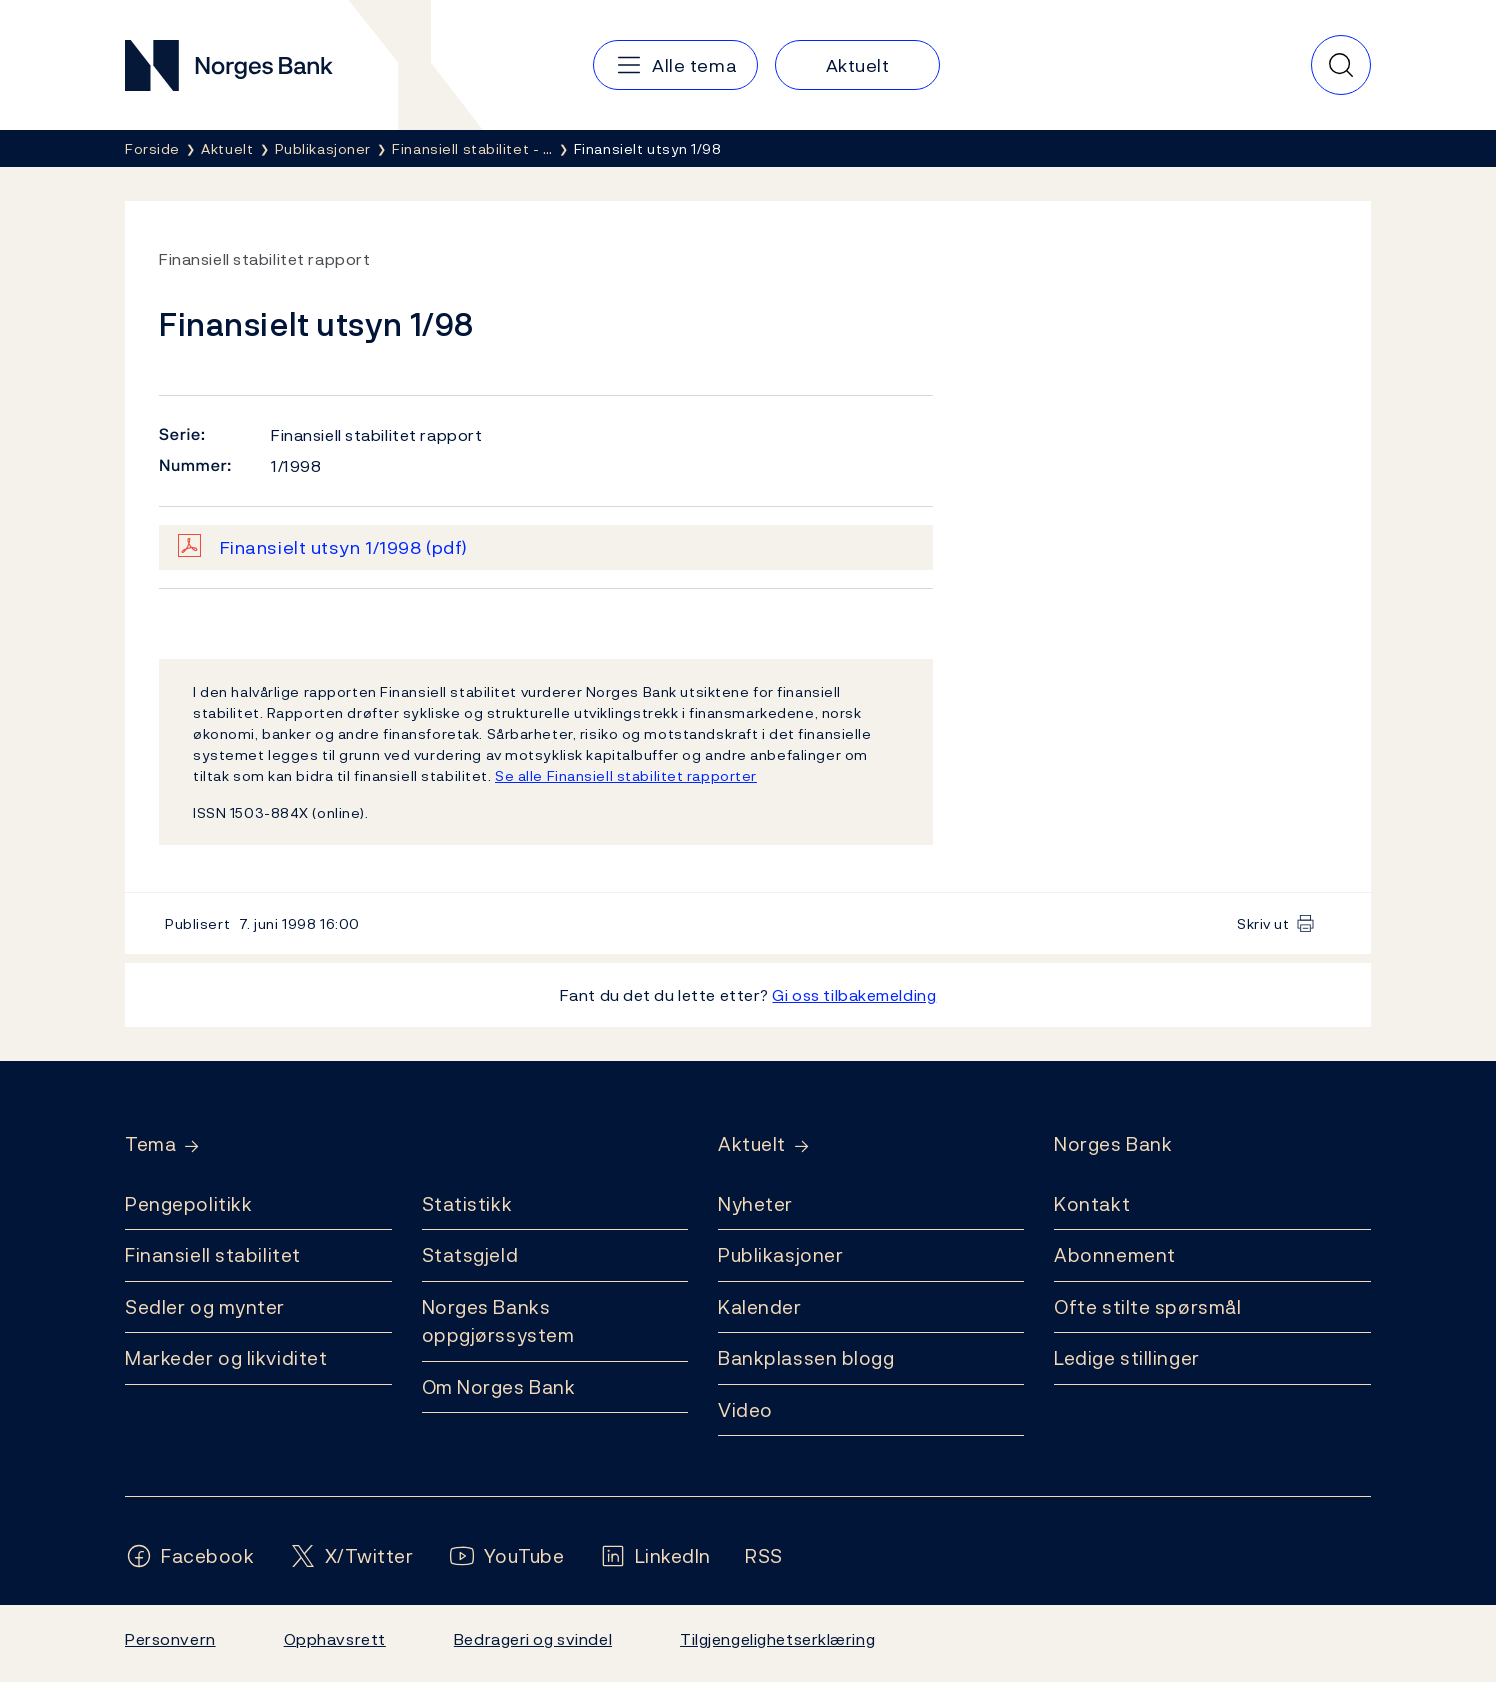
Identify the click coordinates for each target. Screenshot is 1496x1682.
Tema (150, 1144)
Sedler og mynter (205, 1307)
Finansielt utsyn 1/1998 (344, 547)
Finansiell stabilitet (213, 1255)
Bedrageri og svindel (533, 1639)
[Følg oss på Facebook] (190, 1556)
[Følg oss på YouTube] (506, 1556)
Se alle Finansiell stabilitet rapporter (626, 775)
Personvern (170, 1639)
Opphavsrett (335, 1639)
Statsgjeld (470, 1255)
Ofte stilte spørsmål (1147, 1307)
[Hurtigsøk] (1341, 65)
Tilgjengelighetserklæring (777, 1639)
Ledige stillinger (1127, 1358)
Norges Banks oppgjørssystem (498, 1321)
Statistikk (467, 1204)
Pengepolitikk (188, 1204)
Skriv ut (1263, 923)
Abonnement (1115, 1255)
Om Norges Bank (499, 1387)
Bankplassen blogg (806, 1358)
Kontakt (1092, 1204)
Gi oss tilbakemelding (854, 995)
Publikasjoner (780, 1255)
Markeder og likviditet (226, 1358)
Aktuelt (752, 1144)
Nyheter (755, 1204)
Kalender (760, 1307)
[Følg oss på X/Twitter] (351, 1556)
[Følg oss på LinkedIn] (655, 1556)
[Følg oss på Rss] (764, 1556)
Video (745, 1410)
